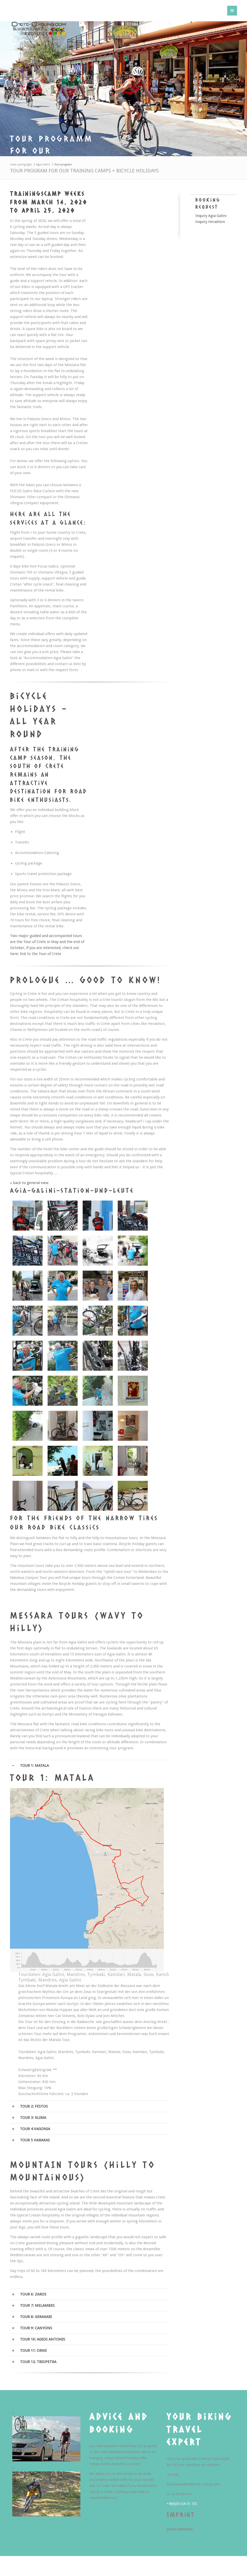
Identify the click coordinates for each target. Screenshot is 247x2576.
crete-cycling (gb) (21, 164)
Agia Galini (43, 164)
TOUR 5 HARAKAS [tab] (35, 2140)
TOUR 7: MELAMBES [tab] (37, 2305)
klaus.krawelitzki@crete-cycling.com (193, 2484)
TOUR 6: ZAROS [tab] (33, 2294)
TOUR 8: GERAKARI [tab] (36, 2317)
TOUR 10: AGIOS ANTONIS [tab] (42, 2339)
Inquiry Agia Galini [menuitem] (210, 215)
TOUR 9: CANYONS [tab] (36, 2328)
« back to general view (29, 1183)
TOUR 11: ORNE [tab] (33, 2350)
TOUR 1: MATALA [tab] (34, 1765)
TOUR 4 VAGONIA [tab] (35, 2129)
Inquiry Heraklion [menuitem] (210, 221)
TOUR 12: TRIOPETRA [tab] (38, 2362)
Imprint (181, 2514)
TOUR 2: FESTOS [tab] (34, 2106)
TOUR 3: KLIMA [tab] (33, 2117)
